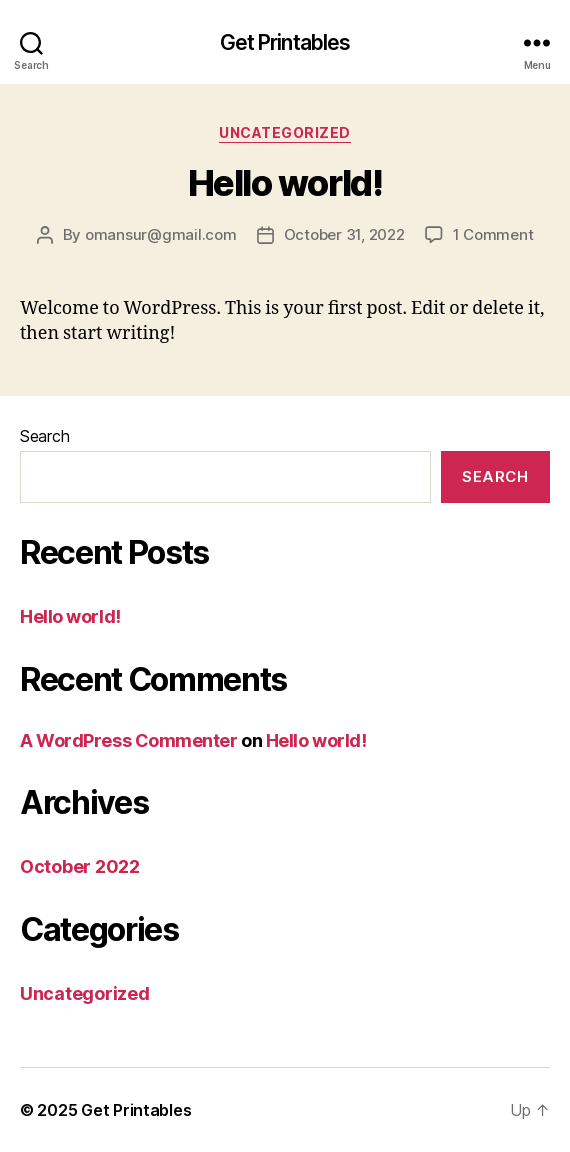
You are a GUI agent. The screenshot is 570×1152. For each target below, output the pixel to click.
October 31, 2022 (344, 234)
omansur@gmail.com (161, 234)
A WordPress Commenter (129, 740)
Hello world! (285, 183)
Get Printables (285, 42)
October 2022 (80, 866)
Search (44, 436)
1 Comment (493, 234)
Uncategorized (285, 132)
